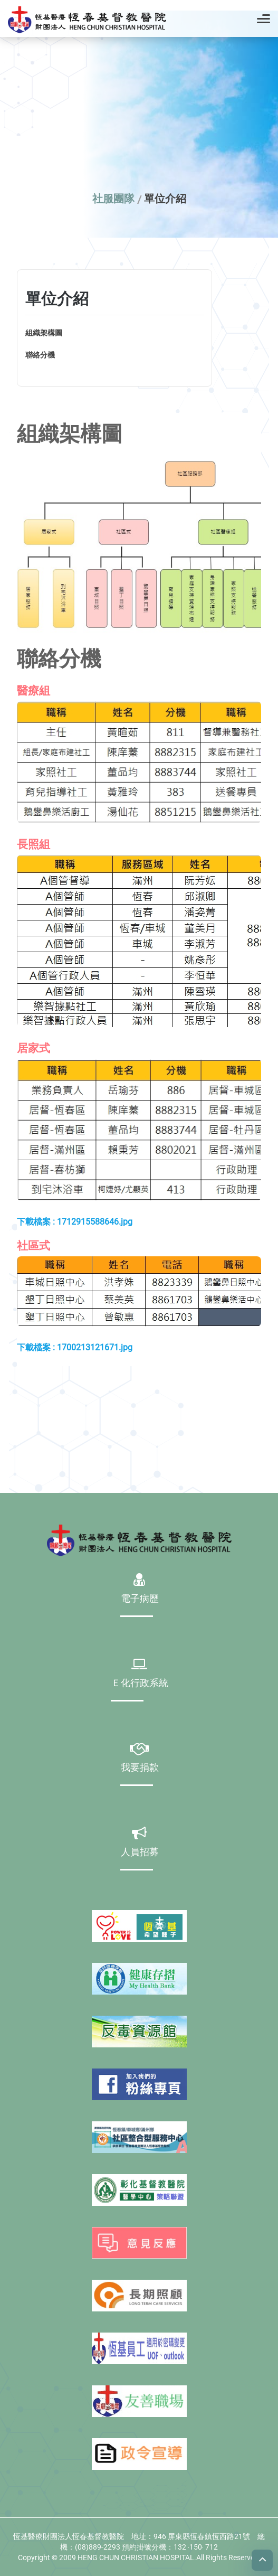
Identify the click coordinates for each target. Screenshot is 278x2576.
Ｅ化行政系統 (139, 1684)
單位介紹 (165, 198)
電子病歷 (140, 1599)
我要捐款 (140, 1768)
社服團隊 (113, 198)
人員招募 (140, 1853)
